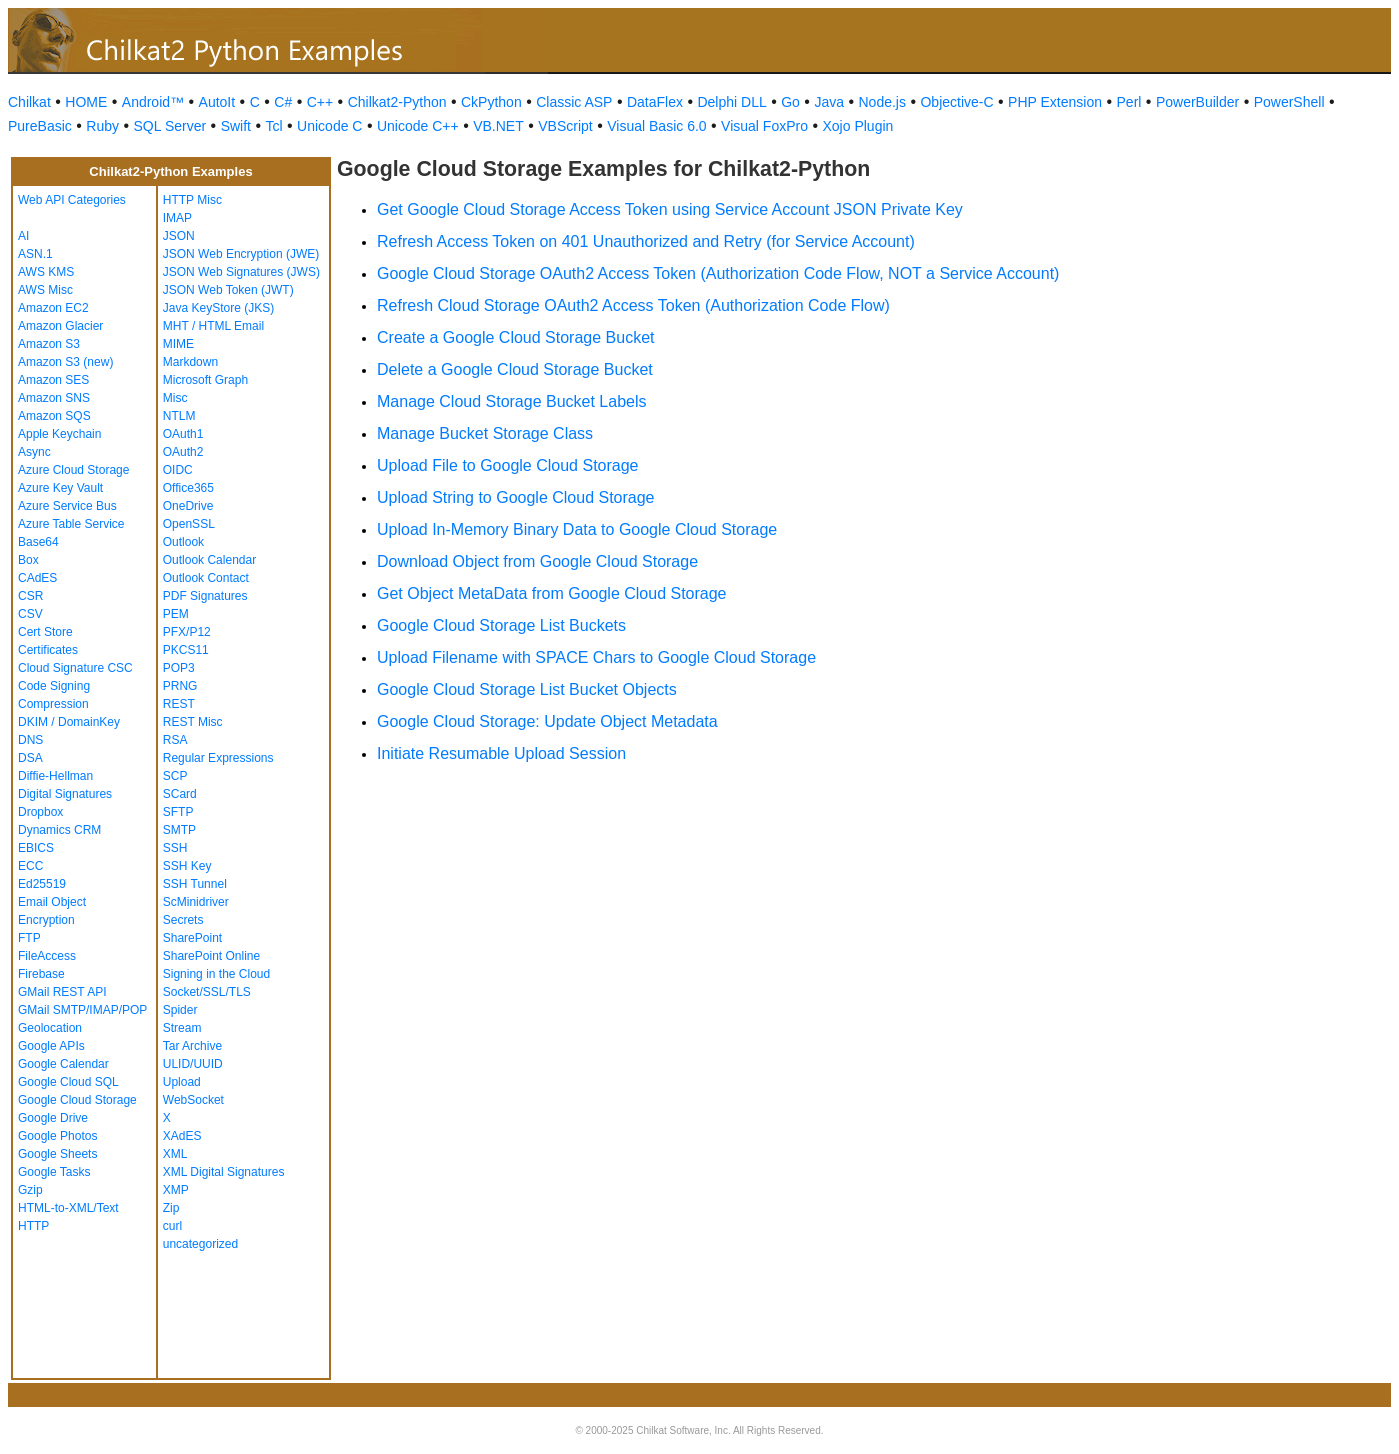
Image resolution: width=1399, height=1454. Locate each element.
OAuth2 (183, 452)
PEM (176, 614)
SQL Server (170, 126)
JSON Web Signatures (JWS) (241, 272)
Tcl (273, 126)
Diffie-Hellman (55, 776)
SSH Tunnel (195, 884)
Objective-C (956, 102)
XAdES (182, 1136)
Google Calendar (63, 1064)
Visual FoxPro (764, 126)
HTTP (33, 1226)
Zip (171, 1208)
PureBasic (40, 126)
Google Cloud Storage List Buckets (501, 625)
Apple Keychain (59, 434)
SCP (175, 776)
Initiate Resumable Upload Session (501, 753)
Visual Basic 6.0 (656, 126)
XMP (176, 1190)
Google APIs (51, 1046)
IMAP (177, 218)
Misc (175, 398)
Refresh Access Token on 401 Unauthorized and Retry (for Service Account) (646, 241)
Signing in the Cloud (216, 974)
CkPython (491, 102)
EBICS (36, 848)
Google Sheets (57, 1154)
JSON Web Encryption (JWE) (241, 254)
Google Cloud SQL (68, 1082)
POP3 (179, 668)
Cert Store (45, 632)
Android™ (153, 102)
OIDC (178, 470)
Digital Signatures (65, 794)
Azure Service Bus (67, 506)
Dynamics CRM (59, 830)
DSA (30, 758)
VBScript (565, 126)
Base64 (38, 542)
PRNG (180, 686)
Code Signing (54, 686)
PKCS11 (186, 650)
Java (829, 102)
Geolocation (50, 1028)
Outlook (183, 542)
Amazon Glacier (60, 326)
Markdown (190, 362)
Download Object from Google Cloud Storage (537, 561)
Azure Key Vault (60, 488)
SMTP (179, 830)
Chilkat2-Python (397, 102)
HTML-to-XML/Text (68, 1208)
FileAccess (47, 956)
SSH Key (187, 866)
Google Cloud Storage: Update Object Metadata (547, 721)
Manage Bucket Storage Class (485, 433)
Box (28, 560)
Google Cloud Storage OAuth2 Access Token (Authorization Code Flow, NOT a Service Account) (718, 273)
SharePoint (192, 938)
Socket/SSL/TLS (207, 992)
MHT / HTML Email (213, 326)
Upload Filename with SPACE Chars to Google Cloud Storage (596, 657)
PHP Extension (1055, 102)
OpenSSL (189, 524)
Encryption (46, 920)
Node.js (882, 102)
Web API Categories (72, 200)
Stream (182, 1028)
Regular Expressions (218, 758)
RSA (175, 740)
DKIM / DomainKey (69, 722)
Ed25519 (42, 884)
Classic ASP (574, 102)
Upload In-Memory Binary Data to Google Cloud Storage (577, 529)
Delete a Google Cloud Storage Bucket (515, 369)
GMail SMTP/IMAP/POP (82, 1010)
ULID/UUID (193, 1064)
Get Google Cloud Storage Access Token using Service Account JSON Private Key (670, 209)
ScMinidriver (196, 902)
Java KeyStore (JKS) (218, 308)
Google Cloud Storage (77, 1100)
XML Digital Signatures (224, 1172)
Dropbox (40, 812)
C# (283, 102)
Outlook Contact (206, 578)
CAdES (37, 578)
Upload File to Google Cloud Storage (508, 465)
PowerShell (1289, 102)
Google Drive (53, 1118)
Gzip (30, 1190)
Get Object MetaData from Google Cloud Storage (552, 593)
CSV (30, 614)
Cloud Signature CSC (75, 668)
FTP (29, 938)
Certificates (48, 650)
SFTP (178, 812)
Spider (180, 1010)
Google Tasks (54, 1172)
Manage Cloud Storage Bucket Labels (512, 401)
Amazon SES (53, 380)
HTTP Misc (192, 200)
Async (34, 452)
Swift (236, 126)
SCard (180, 794)
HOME (86, 102)
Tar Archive (192, 1046)
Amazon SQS (54, 416)
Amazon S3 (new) (65, 362)
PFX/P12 (187, 632)
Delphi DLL (731, 102)
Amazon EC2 (53, 308)
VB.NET (498, 126)
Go (790, 102)
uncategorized (200, 1244)
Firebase (41, 974)
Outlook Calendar (209, 560)
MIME (178, 344)
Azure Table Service (71, 524)
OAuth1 (183, 434)
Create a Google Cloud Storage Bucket (516, 337)
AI (23, 236)
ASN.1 (35, 254)
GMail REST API (62, 992)
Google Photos (57, 1136)
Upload (182, 1082)
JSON (179, 236)
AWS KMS (46, 272)
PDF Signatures (205, 596)
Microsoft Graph (205, 380)
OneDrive (188, 506)
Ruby (102, 126)
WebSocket (193, 1100)
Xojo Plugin (858, 126)
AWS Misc (45, 290)
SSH (175, 848)
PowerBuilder (1197, 102)
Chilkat (29, 102)
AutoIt (217, 102)
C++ (320, 102)
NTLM (179, 416)
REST (179, 704)
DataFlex (655, 102)
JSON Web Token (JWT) (228, 290)
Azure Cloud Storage (73, 470)
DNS (30, 740)
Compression (53, 704)
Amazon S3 (49, 344)
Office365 (188, 488)
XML (175, 1154)
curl (172, 1226)
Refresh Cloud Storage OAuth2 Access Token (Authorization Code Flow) (633, 305)
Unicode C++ (418, 126)
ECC (30, 866)
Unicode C (329, 126)
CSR (30, 596)
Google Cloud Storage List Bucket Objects (527, 689)
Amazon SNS (54, 398)
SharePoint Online (211, 956)
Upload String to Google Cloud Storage (516, 497)
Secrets (183, 920)
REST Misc (193, 722)
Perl (1129, 102)
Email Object (52, 902)
